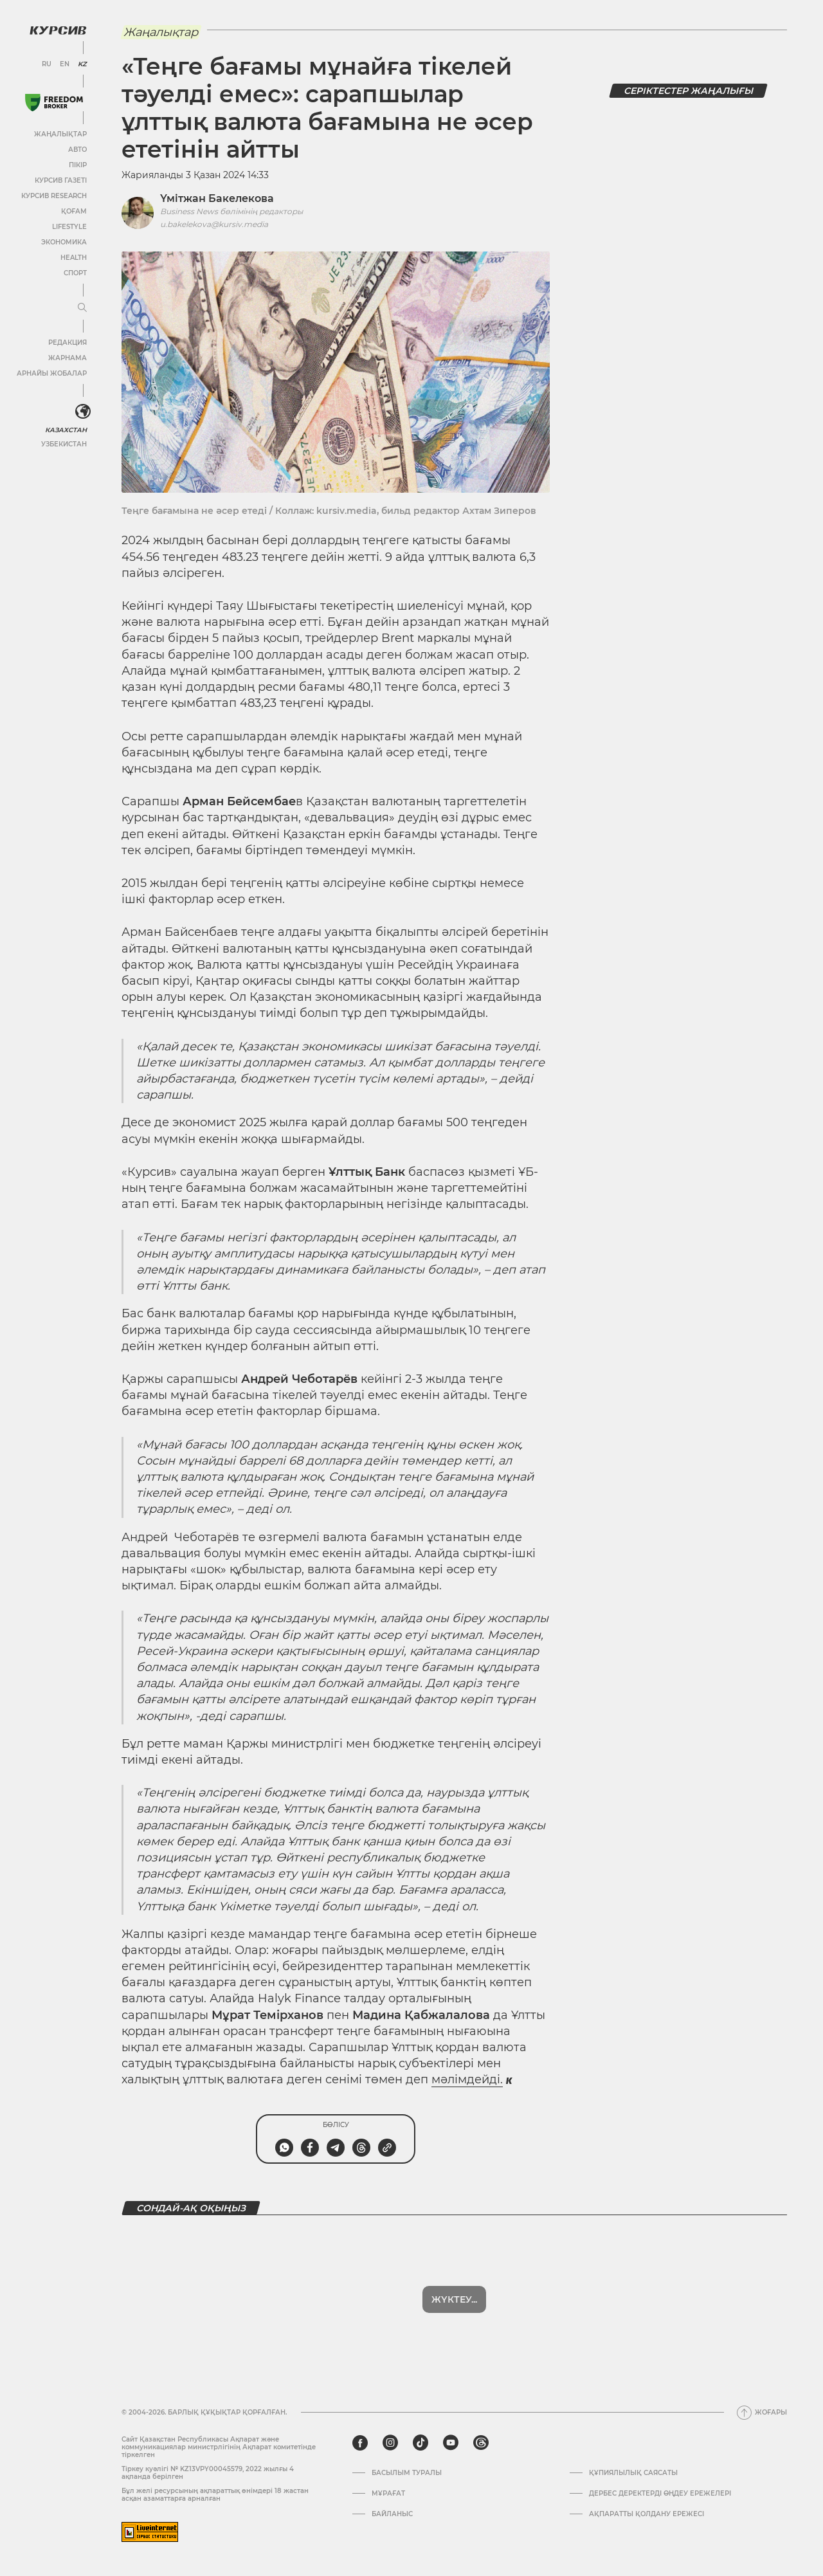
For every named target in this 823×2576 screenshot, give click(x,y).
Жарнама (67, 358)
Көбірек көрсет (454, 2299)
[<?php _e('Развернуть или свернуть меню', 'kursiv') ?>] (83, 411)
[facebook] (360, 2443)
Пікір (78, 165)
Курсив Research (54, 196)
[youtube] (450, 2443)
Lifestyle (69, 227)
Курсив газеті (61, 180)
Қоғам (74, 211)
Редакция (67, 342)
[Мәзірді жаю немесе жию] (82, 308)
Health (73, 257)
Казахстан (66, 430)
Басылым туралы (407, 2473)
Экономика (64, 242)
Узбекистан (64, 444)
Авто (77, 149)
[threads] (481, 2443)
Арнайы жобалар (52, 373)
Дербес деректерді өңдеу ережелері (660, 2494)
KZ (82, 64)
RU (46, 64)
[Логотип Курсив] (58, 30)
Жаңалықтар (60, 134)
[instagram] (390, 2443)
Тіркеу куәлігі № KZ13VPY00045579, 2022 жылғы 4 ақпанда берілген (208, 2473)
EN (64, 64)
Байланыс (392, 2514)
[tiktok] (420, 2443)
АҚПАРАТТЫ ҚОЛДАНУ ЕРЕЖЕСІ (646, 2514)
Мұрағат (388, 2494)
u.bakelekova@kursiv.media (214, 224)
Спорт (75, 273)
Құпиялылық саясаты (633, 2473)
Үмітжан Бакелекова (217, 198)
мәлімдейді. (467, 2079)
